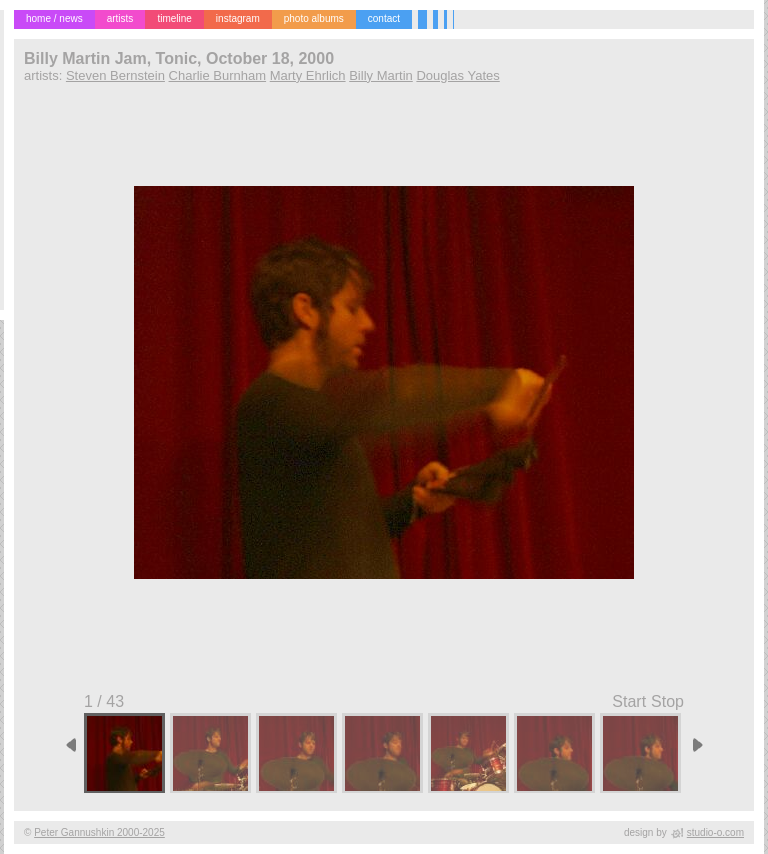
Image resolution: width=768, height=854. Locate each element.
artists (120, 18)
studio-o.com (715, 832)
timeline (174, 18)
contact (384, 18)
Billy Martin (381, 75)
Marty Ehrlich (308, 75)
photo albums (314, 18)
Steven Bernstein (115, 75)
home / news (54, 18)
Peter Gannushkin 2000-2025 (99, 832)
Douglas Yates (457, 75)
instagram (238, 18)
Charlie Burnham (218, 75)
